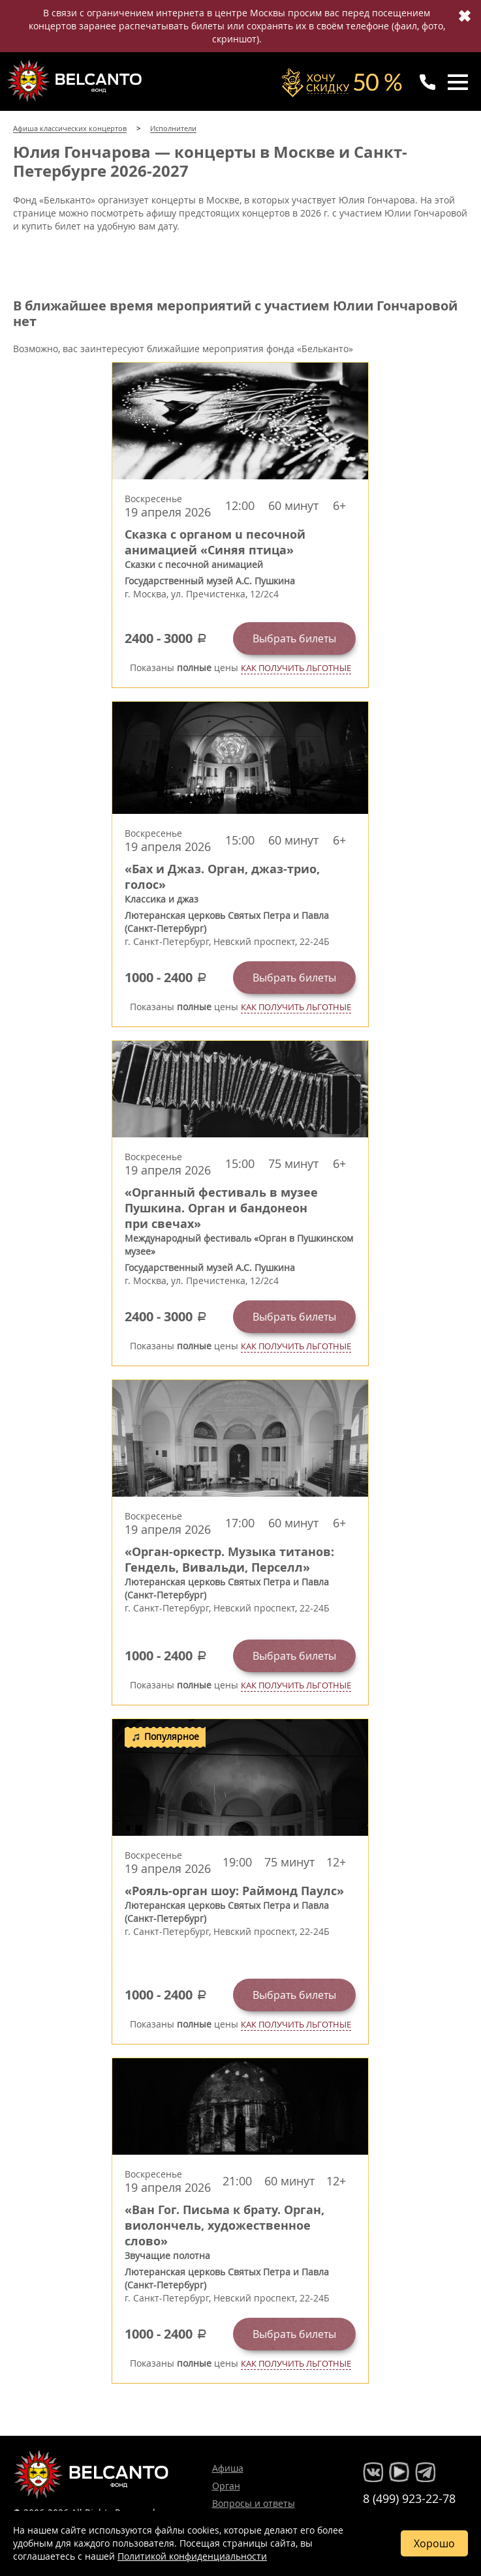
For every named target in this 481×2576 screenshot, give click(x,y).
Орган (226, 2485)
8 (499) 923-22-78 (409, 2498)
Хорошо (434, 2543)
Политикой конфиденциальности (192, 2556)
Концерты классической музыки (76, 81)
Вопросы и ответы (253, 2503)
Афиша (227, 2468)
